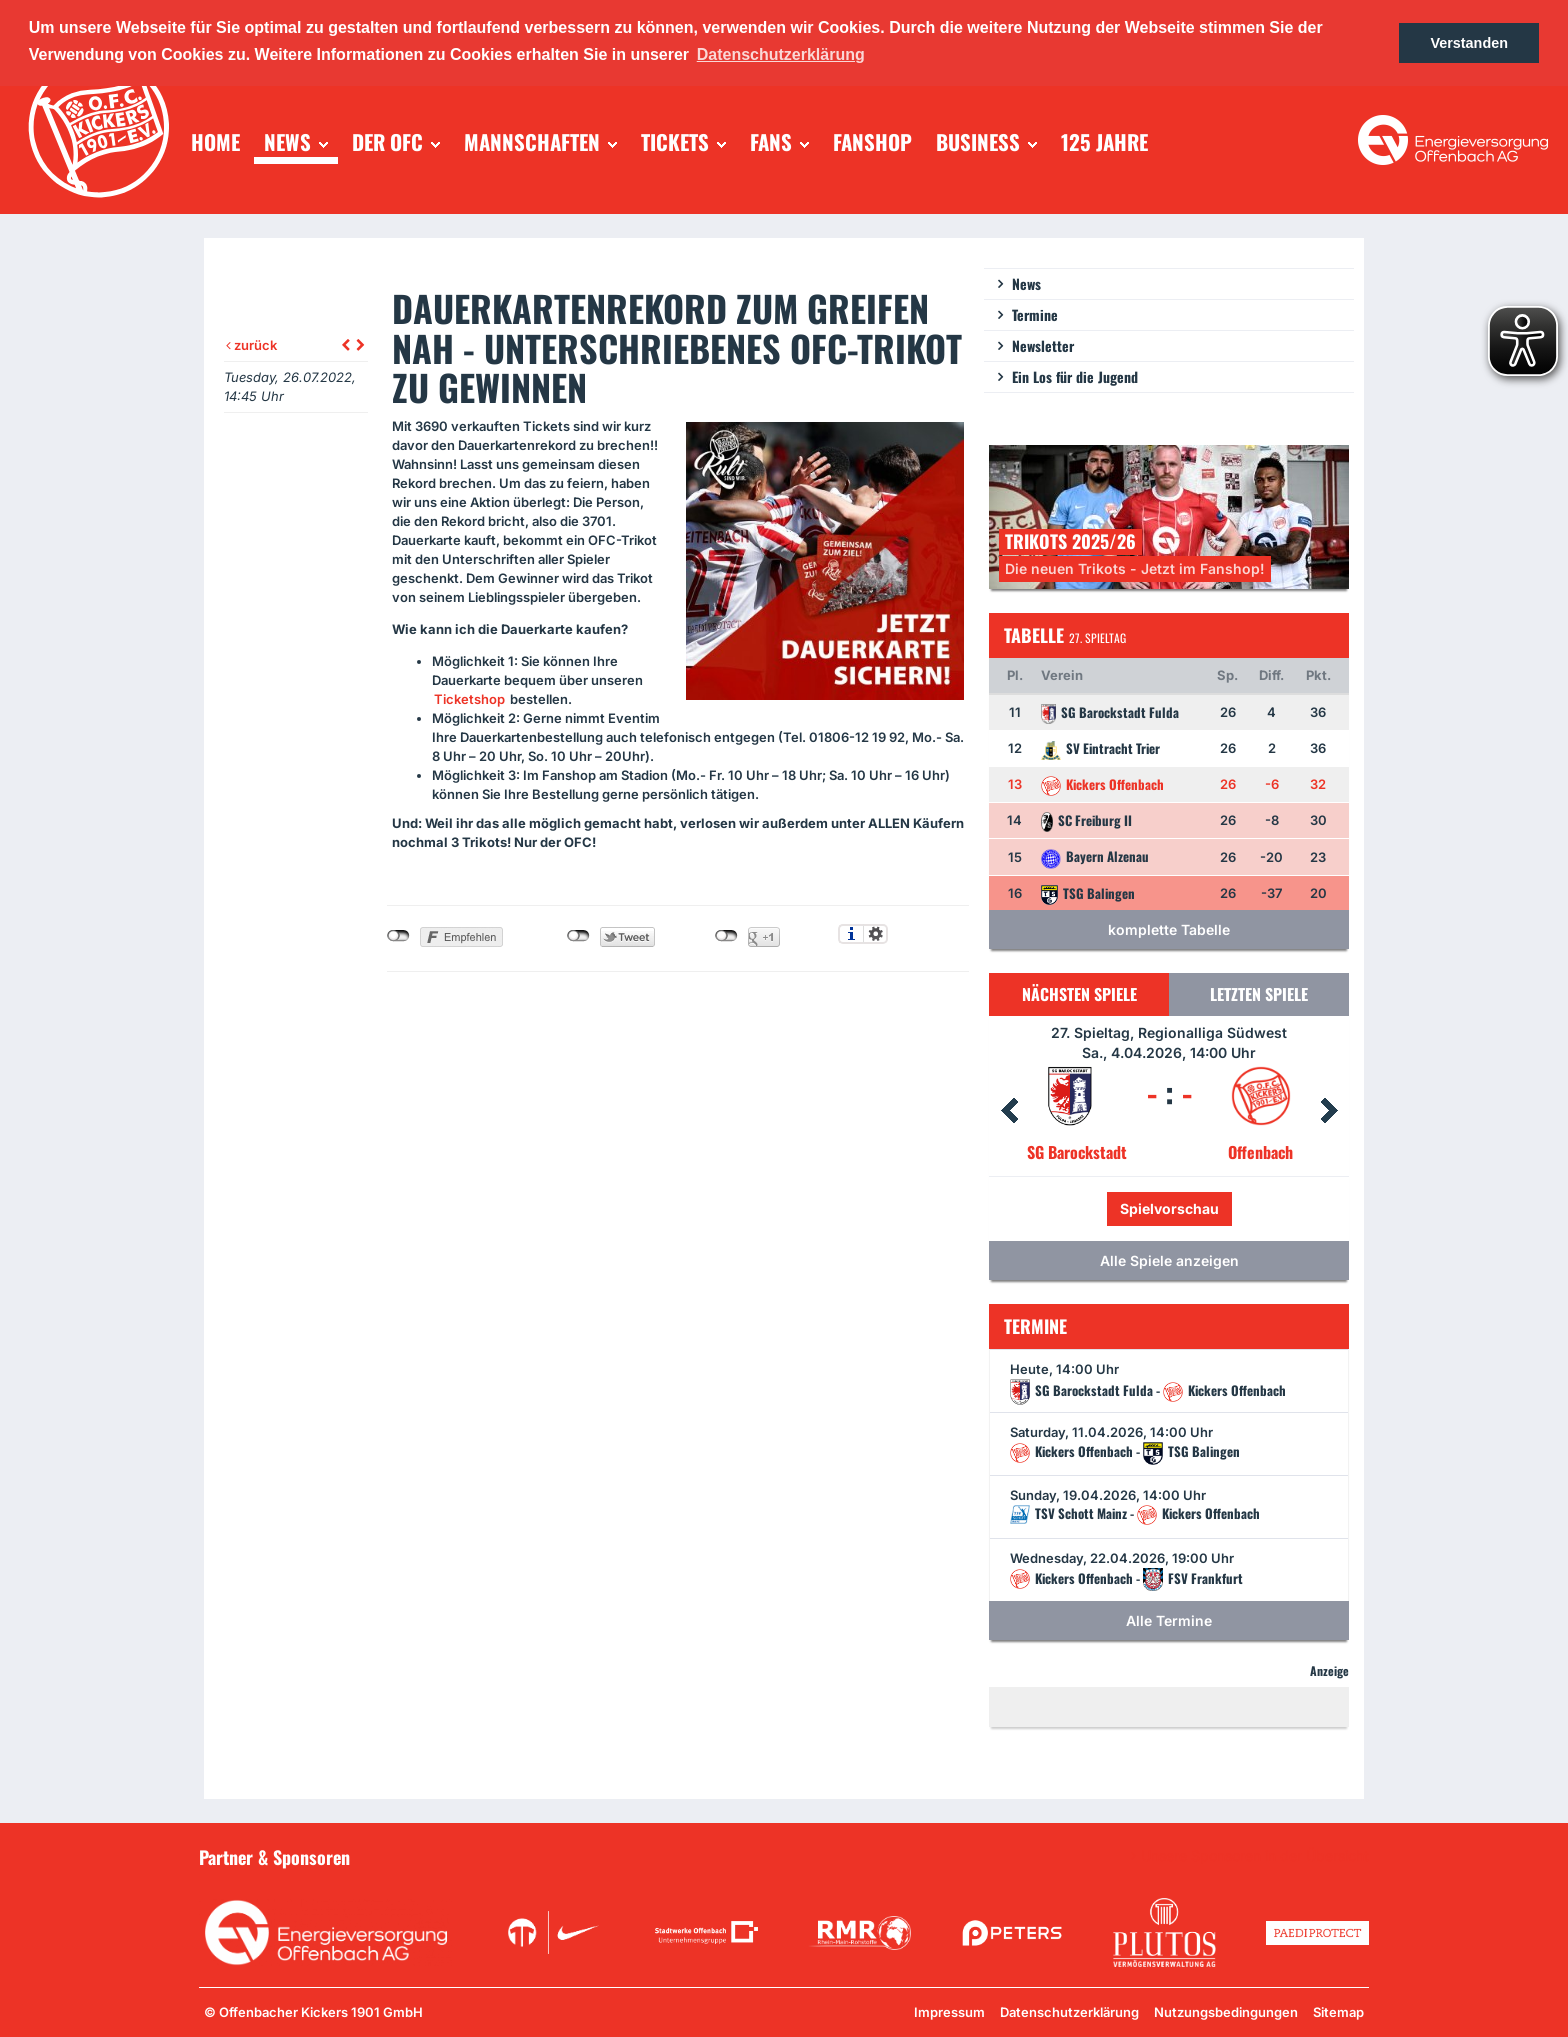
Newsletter (1043, 345)
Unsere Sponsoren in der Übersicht (1255, 1856)
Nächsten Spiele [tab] (1079, 994)
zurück (251, 345)
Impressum (949, 2012)
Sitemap (1338, 2012)
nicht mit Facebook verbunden (398, 936)
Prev (1009, 1111)
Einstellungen (875, 934)
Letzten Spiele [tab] (1259, 994)
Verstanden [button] (1469, 43)
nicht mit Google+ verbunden (726, 936)
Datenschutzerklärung (1069, 2012)
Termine (1035, 314)
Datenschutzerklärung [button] (781, 54)
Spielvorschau (1169, 1208)
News (1026, 283)
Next (1329, 1111)
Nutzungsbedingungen (1226, 2012)
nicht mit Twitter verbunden (578, 936)
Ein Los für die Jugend (1075, 376)
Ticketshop (469, 699)
